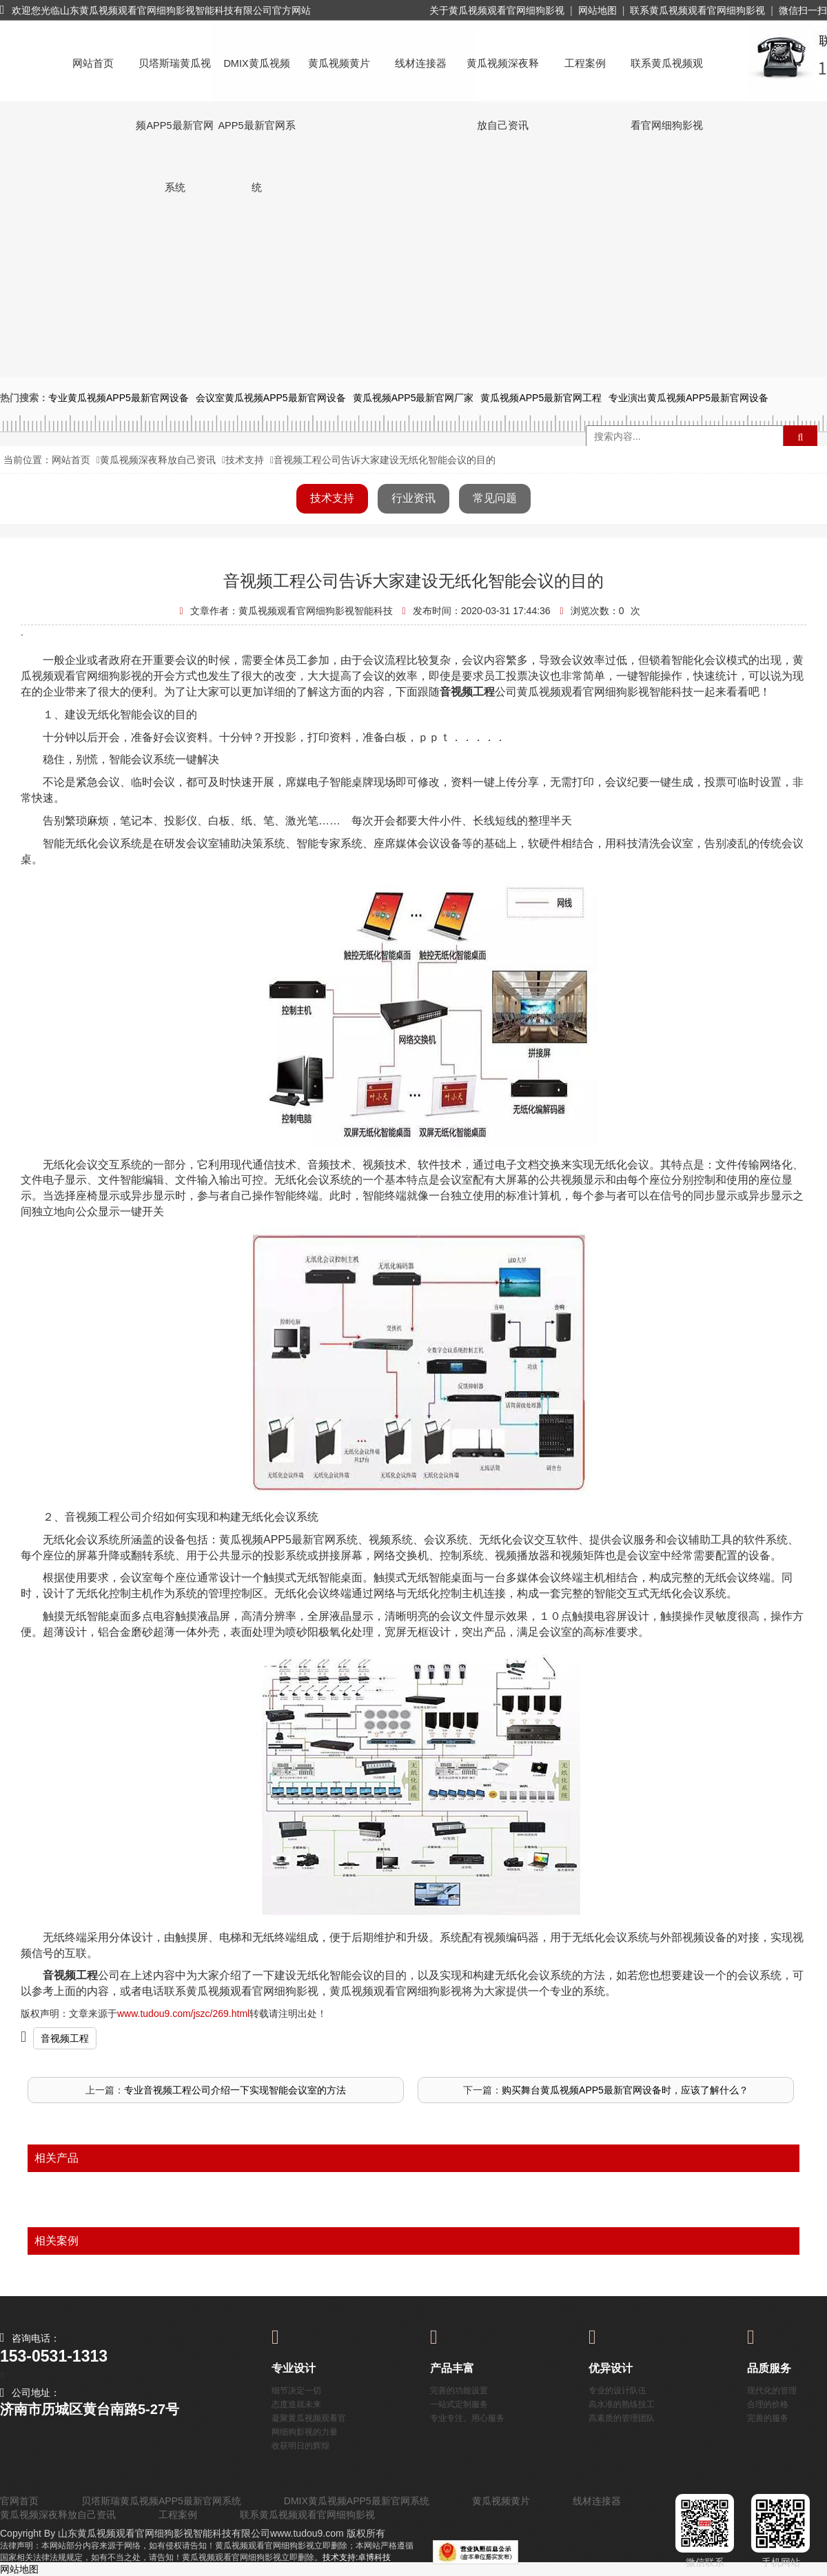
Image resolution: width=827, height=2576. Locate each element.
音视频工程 (65, 2038)
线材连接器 (421, 63)
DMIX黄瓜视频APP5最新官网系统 (256, 76)
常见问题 (495, 498)
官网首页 (19, 2500)
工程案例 (585, 63)
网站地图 (597, 10)
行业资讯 (413, 498)
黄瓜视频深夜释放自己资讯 (503, 76)
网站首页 (93, 63)
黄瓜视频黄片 (339, 63)
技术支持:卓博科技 (357, 2557)
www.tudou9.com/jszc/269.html (183, 2013)
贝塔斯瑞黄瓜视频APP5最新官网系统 (174, 76)
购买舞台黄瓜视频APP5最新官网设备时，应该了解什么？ (625, 2090)
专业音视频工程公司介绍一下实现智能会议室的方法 (235, 2090)
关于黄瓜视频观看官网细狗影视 (496, 10)
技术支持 (244, 459)
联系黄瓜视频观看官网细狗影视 (697, 10)
